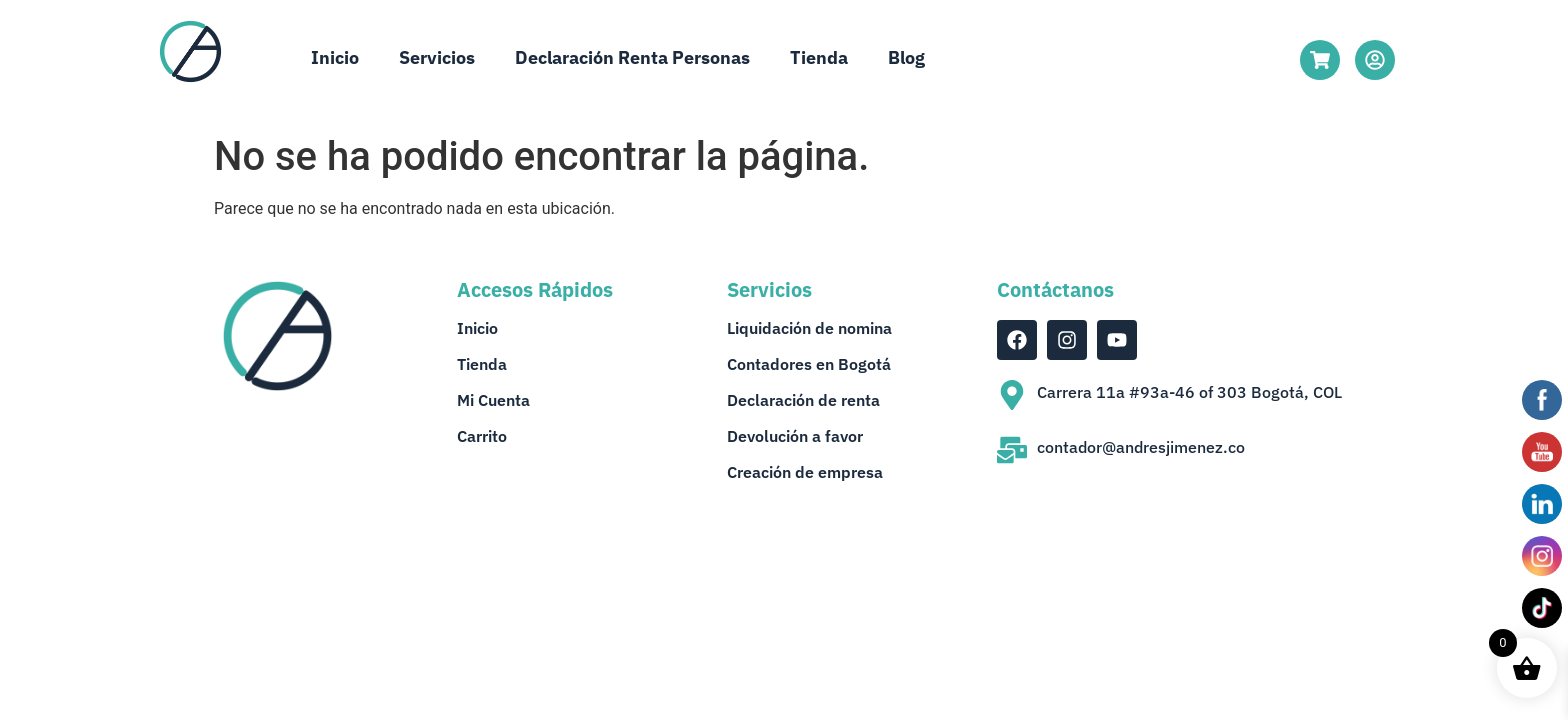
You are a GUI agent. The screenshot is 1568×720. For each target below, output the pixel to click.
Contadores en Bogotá (809, 364)
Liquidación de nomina (809, 328)
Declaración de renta (803, 400)
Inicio (335, 57)
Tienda (819, 57)
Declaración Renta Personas (632, 57)
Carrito (482, 436)
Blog (906, 57)
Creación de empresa (805, 472)
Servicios (437, 57)
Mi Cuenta (493, 400)
